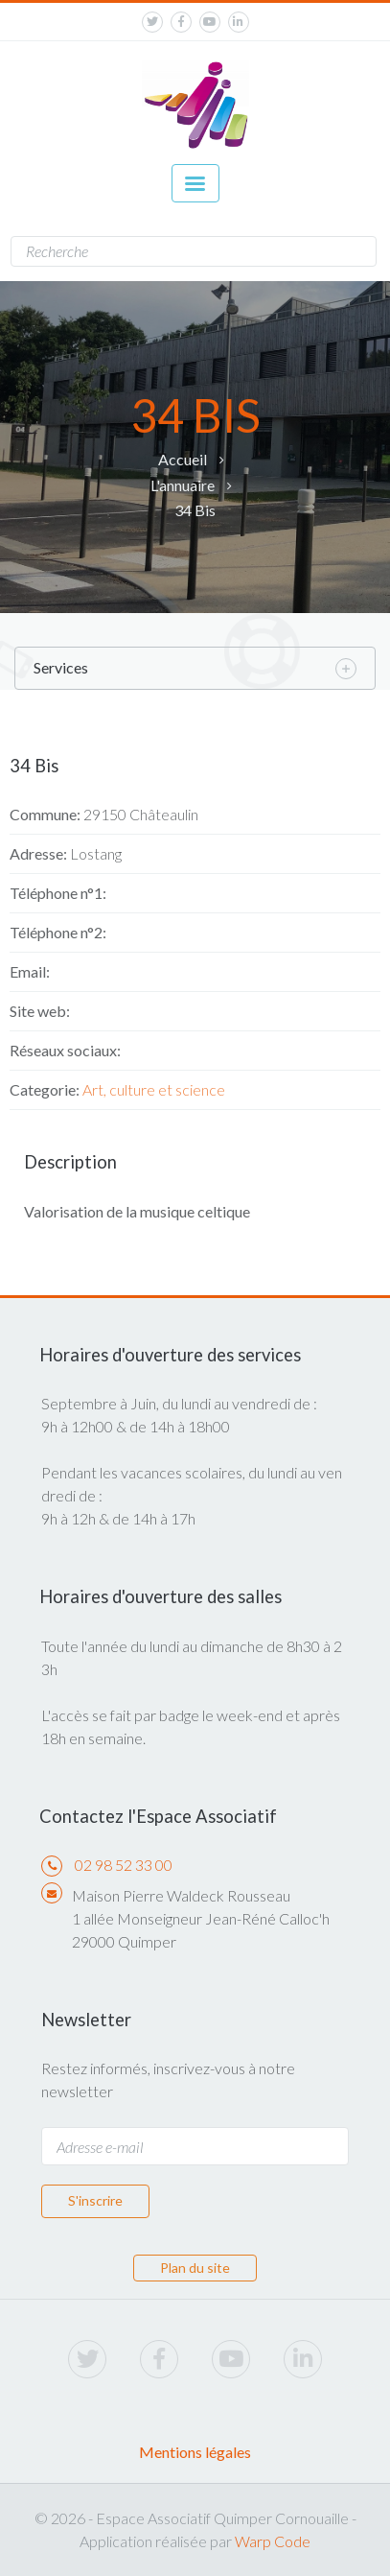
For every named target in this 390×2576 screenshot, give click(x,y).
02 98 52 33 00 (123, 1864)
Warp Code (272, 2541)
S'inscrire (95, 2200)
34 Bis (195, 510)
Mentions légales (195, 2452)
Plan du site (195, 2267)
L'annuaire (182, 485)
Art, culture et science (153, 1089)
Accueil (182, 459)
